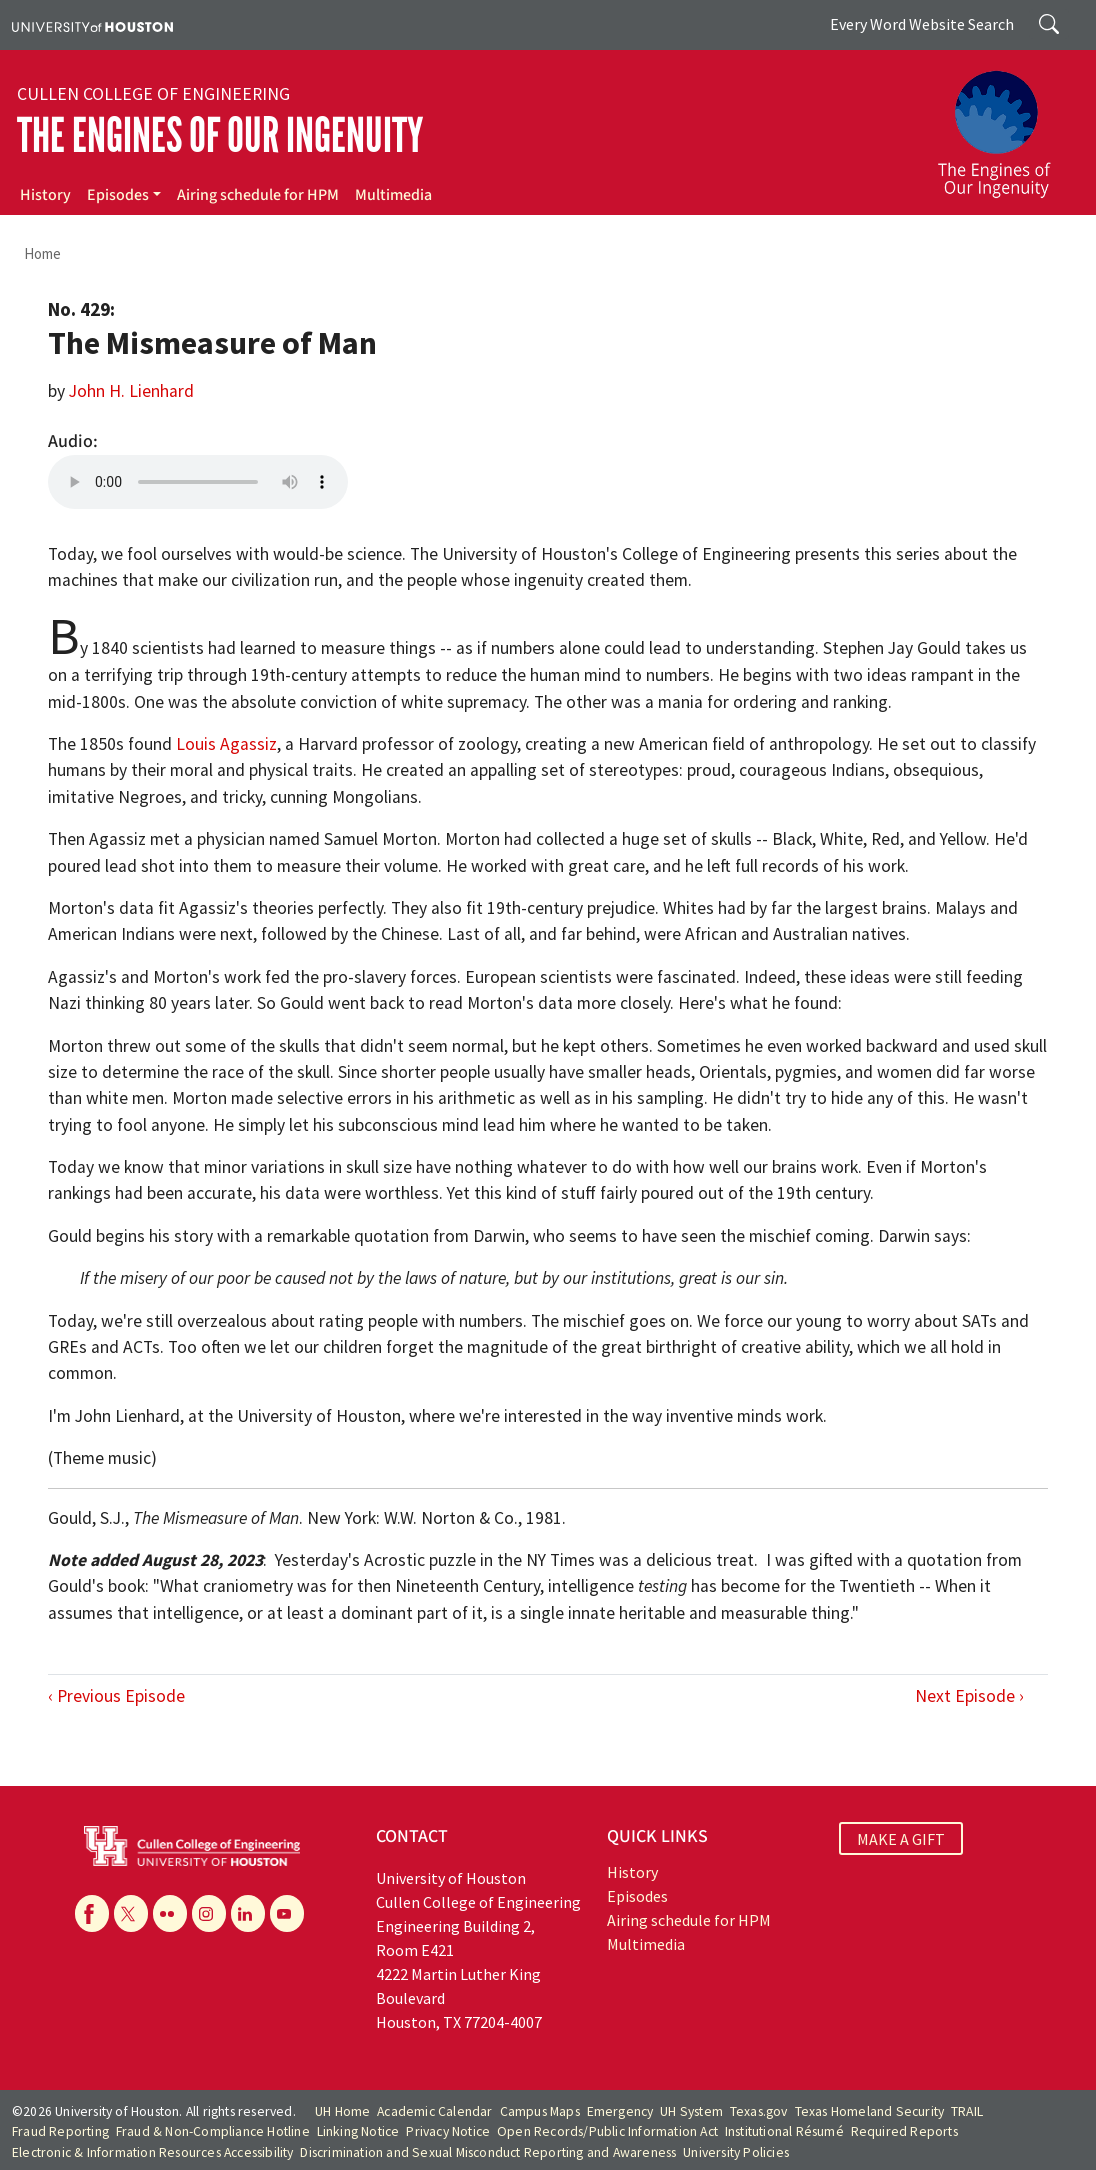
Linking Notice (358, 2131)
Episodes (118, 195)
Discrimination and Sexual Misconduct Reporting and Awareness (488, 2152)
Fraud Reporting (60, 2131)
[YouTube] (287, 1913)
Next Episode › (969, 1696)
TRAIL (967, 2111)
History (45, 195)
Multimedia (393, 195)
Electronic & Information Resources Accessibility (153, 2152)
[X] (131, 1913)
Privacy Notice (448, 2131)
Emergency (620, 2111)
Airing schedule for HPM (258, 195)
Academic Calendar (434, 2111)
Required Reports (904, 2131)
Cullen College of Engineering (153, 94)
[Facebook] (92, 1913)
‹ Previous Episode (116, 1696)
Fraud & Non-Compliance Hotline (213, 2131)
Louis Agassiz (226, 744)
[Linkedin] (248, 1913)
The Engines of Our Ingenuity (220, 135)
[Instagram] (209, 1913)
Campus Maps (540, 2111)
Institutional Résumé (784, 2131)
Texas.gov (759, 2111)
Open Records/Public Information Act (607, 2131)
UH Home (342, 2111)
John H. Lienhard (131, 391)
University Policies (736, 2152)
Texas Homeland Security (870, 2111)
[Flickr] (170, 1913)
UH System (691, 2111)
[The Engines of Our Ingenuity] (1006, 125)
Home (42, 253)
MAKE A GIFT (901, 1839)
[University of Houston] (92, 25)
